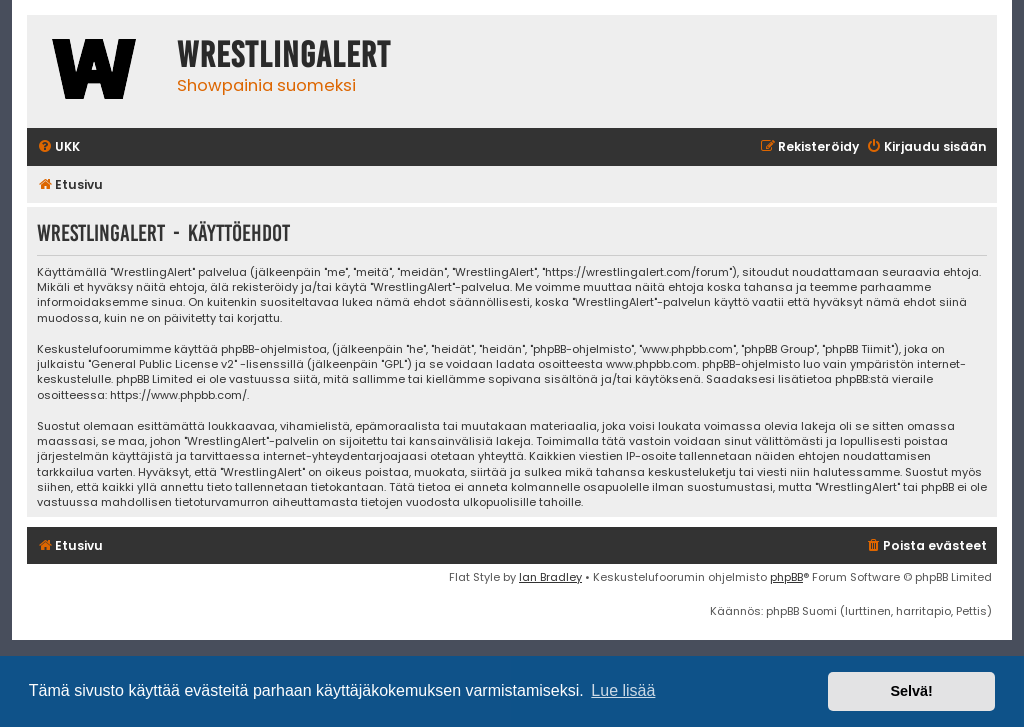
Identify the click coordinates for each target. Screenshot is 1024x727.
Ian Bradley (550, 577)
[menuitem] (58, 147)
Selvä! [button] (911, 691)
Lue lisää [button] (623, 690)
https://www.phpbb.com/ (178, 395)
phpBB (786, 577)
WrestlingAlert (284, 55)
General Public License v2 (162, 364)
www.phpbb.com (651, 364)
